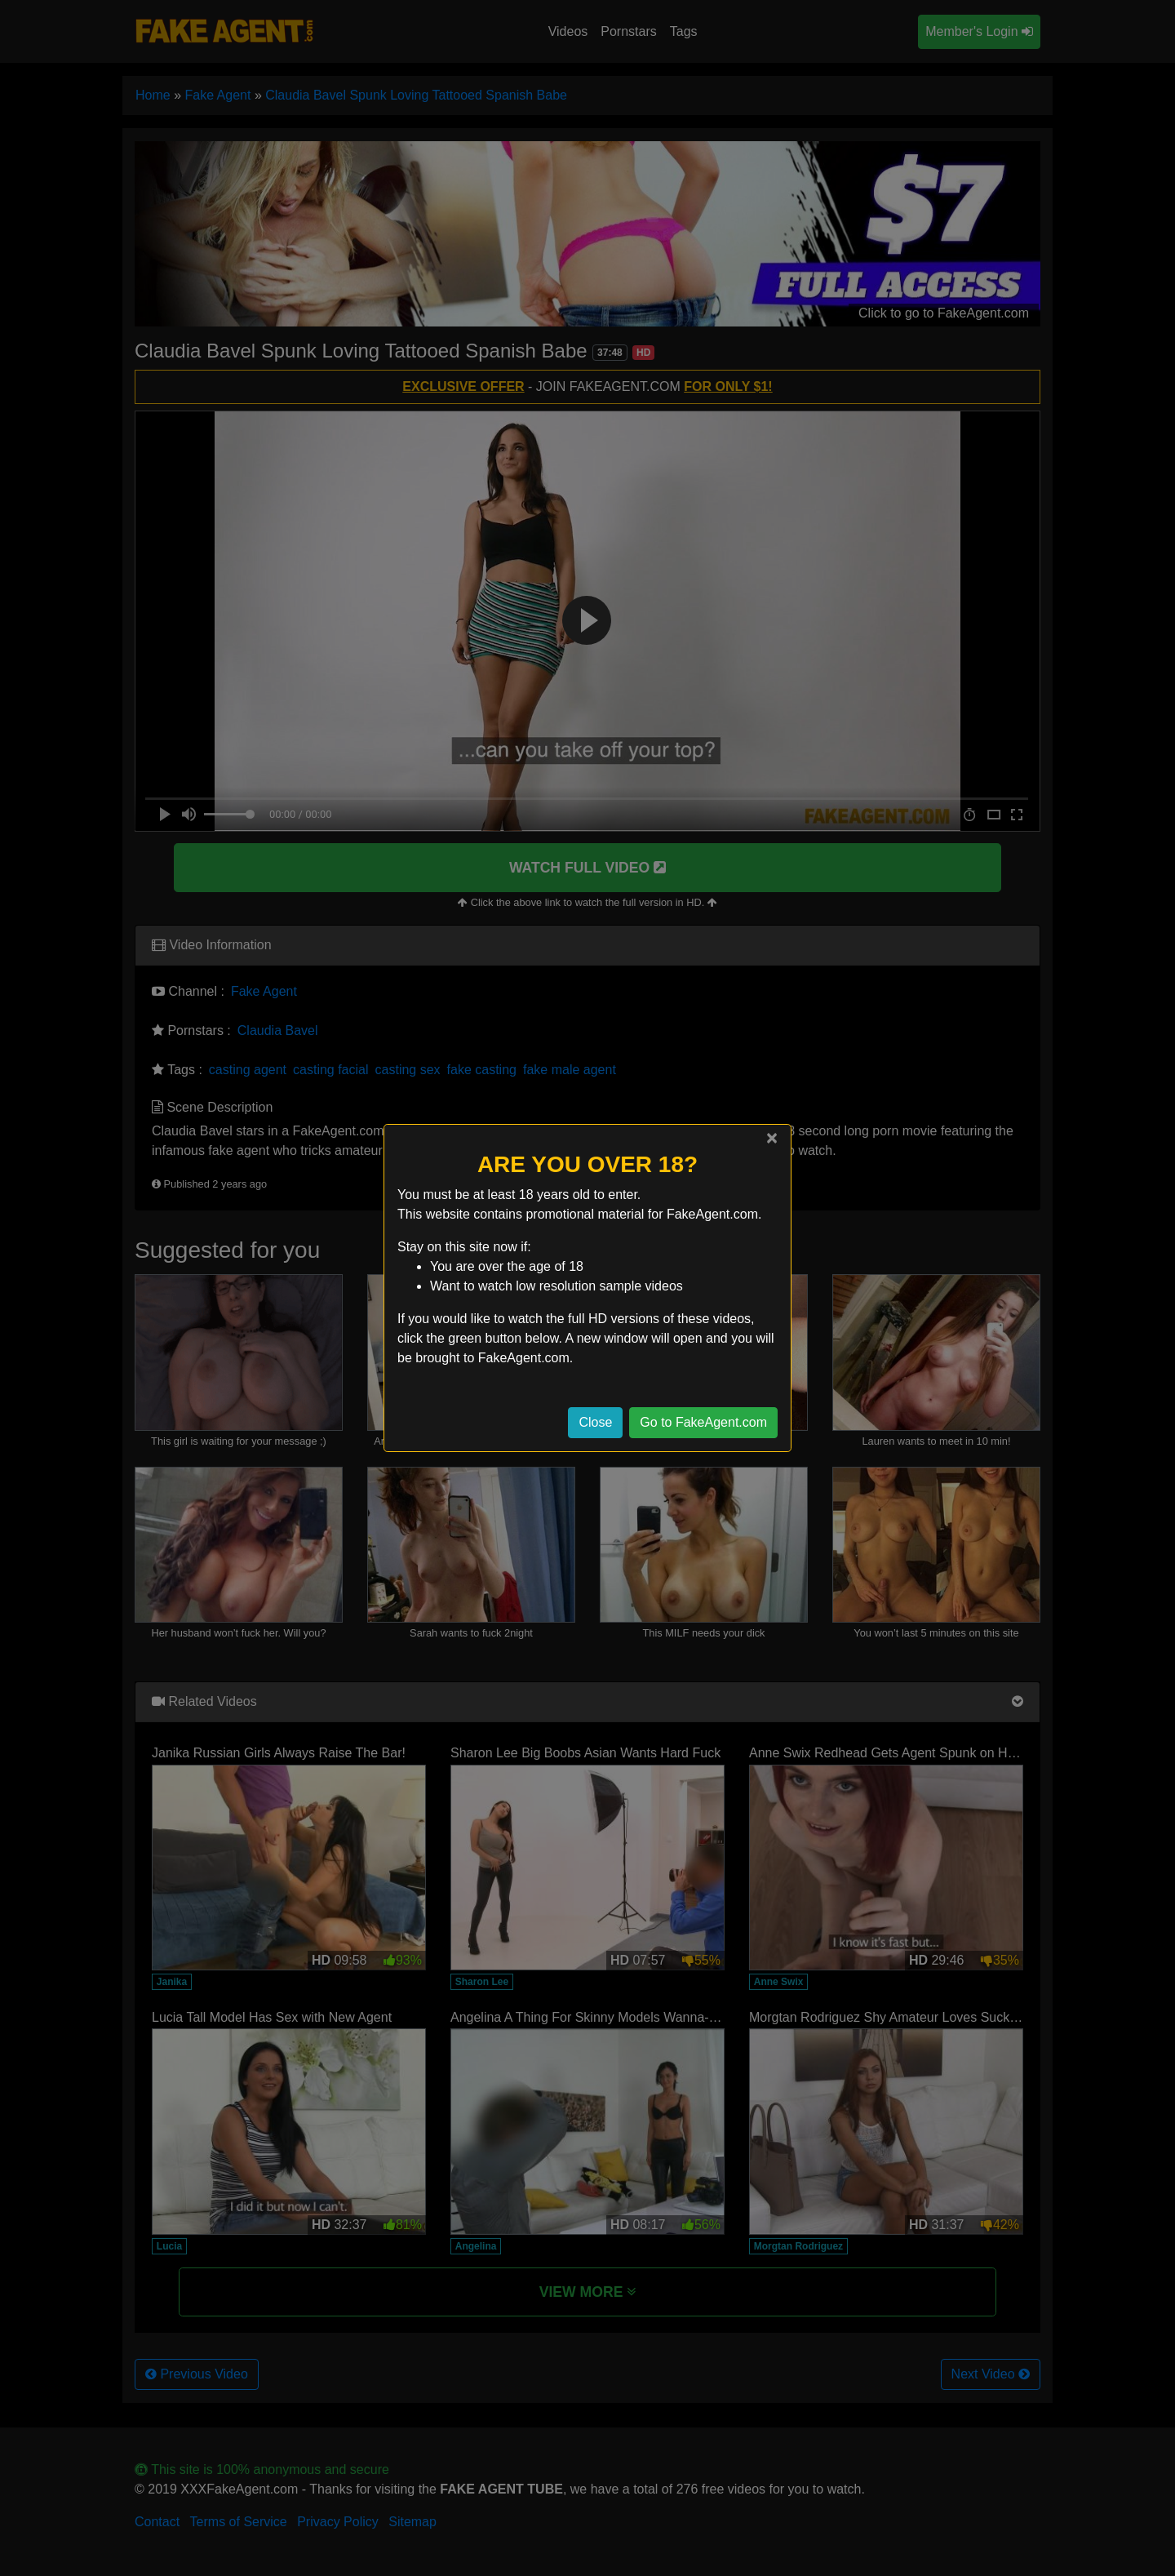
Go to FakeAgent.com (703, 1422)
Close (595, 1422)
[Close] (772, 1138)
